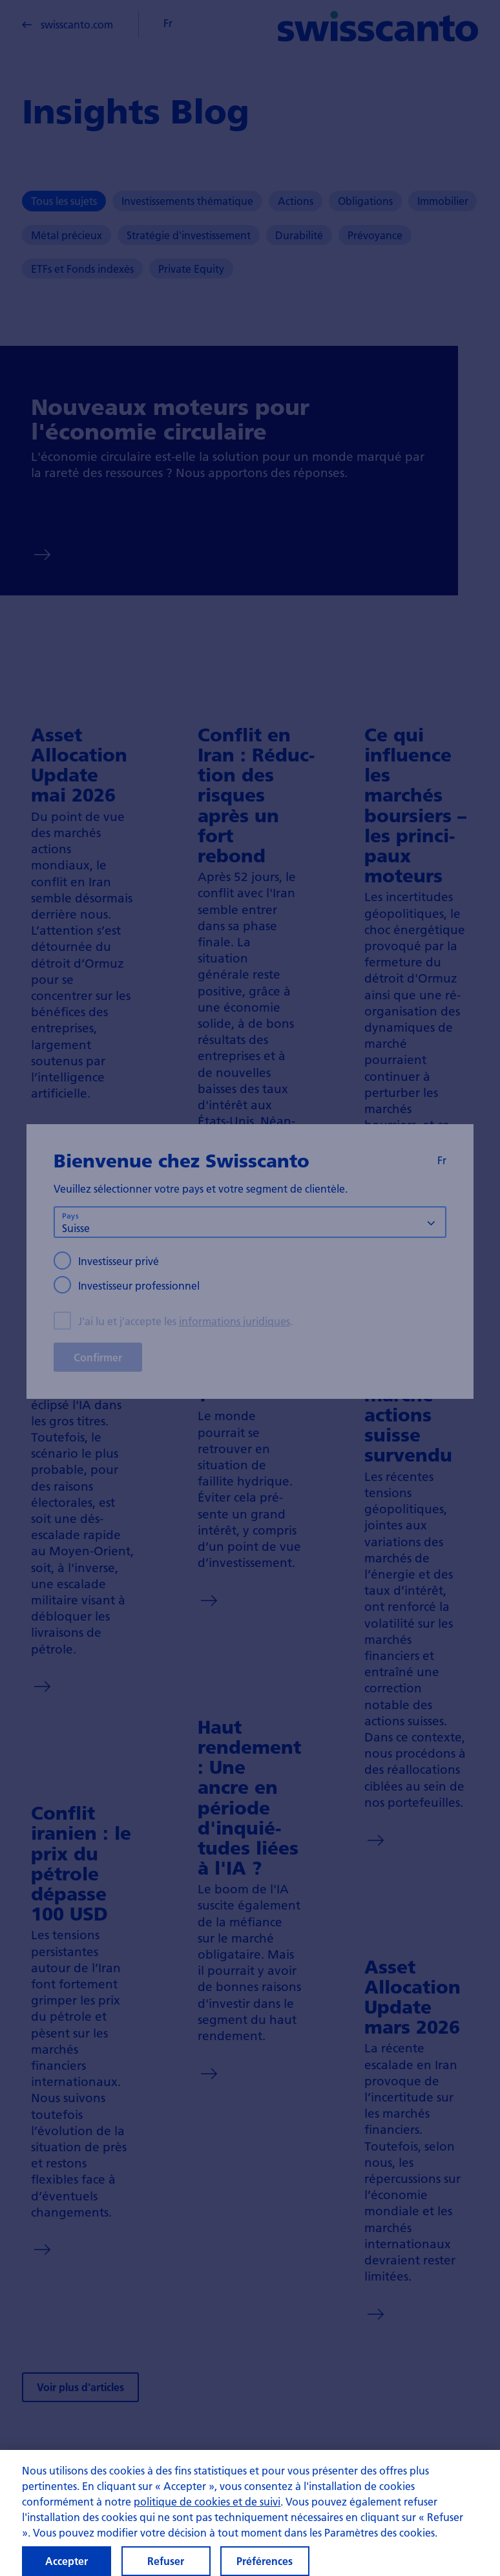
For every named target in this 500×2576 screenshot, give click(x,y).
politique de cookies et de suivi (207, 2508)
